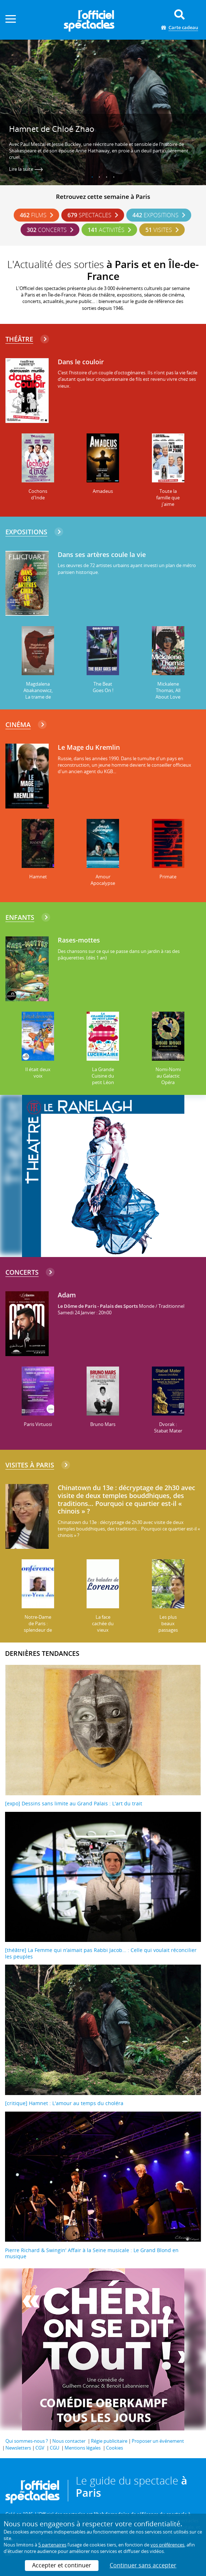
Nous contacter (69, 2441)
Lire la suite (26, 169)
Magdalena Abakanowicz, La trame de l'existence (38, 694)
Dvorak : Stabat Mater (168, 1427)
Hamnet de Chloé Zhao (51, 129)
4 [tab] (114, 177)
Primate (167, 876)
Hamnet (38, 876)
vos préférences (167, 2544)
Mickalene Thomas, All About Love (167, 690)
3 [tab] (106, 177)
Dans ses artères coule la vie (102, 555)
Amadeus (103, 491)
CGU (54, 2447)
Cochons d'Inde (38, 494)
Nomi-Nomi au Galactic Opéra (168, 1076)
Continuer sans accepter (143, 2565)
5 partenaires (52, 2544)
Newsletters (18, 2447)
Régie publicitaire (109, 2441)
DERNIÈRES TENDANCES (42, 1653)
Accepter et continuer (61, 2565)
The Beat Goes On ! (103, 687)
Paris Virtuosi (38, 1424)
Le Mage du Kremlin (89, 748)
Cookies (114, 2447)
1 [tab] (92, 177)
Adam (67, 1295)
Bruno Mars (102, 1424)
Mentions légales (83, 2447)
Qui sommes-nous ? (26, 2441)
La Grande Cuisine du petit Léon (103, 1076)
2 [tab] (99, 177)
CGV (39, 2447)
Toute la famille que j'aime (168, 497)
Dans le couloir (81, 362)
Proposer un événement (158, 2441)
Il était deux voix (38, 1072)
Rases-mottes (79, 940)
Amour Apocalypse (103, 879)
